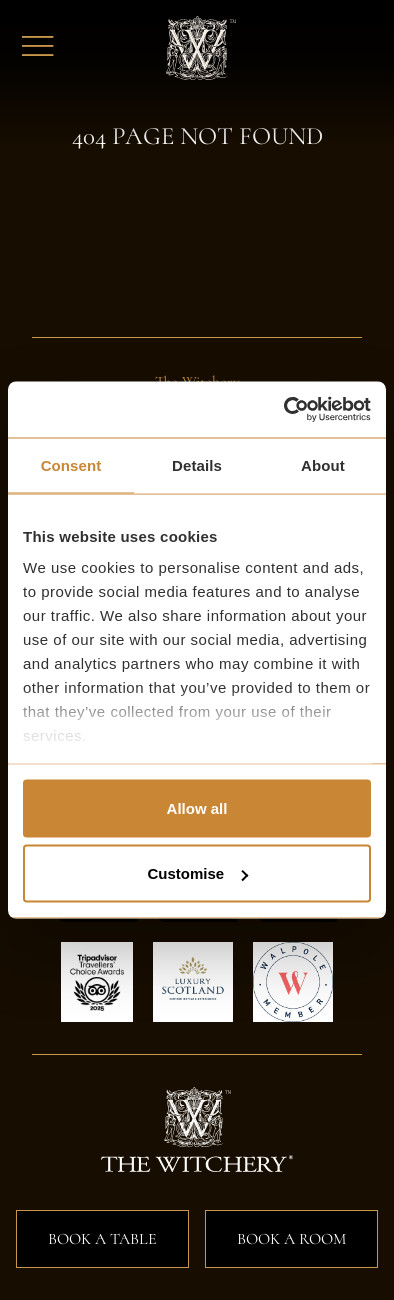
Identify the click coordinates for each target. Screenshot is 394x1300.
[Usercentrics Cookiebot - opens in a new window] (284, 410)
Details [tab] (197, 464)
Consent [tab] (71, 464)
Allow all (197, 807)
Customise (197, 873)
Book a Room (291, 1239)
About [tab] (323, 464)
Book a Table (102, 1239)
